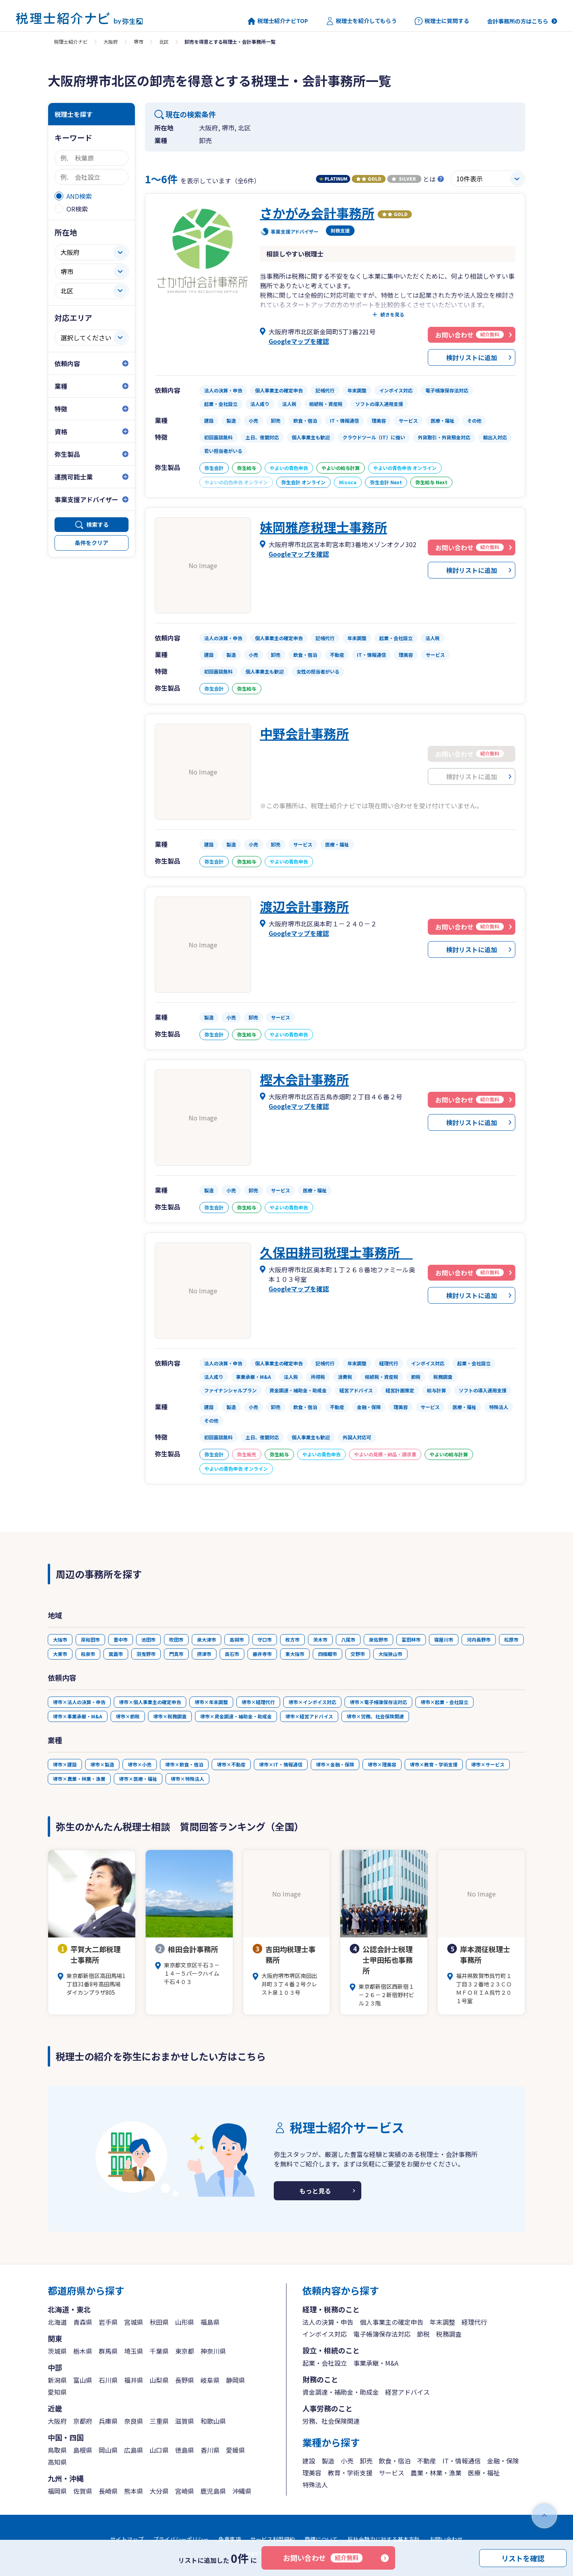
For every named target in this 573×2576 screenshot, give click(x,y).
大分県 (159, 2491)
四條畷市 (327, 1653)
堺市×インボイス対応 (312, 1702)
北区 (164, 41)
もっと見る (315, 2191)
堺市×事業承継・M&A (77, 1716)
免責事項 (229, 2539)
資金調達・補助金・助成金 (340, 2392)
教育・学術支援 (350, 2472)
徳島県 (184, 2450)
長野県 (184, 2380)
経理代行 (474, 2322)
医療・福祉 (484, 2472)
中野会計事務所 (304, 733)
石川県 (108, 2380)
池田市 (148, 1639)
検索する (97, 524)
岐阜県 (210, 2380)
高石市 (232, 1653)
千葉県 (159, 2351)
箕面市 (116, 1653)
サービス (391, 2472)
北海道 (57, 2322)
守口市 (264, 1639)
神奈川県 (213, 2351)
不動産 (426, 2460)
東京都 (184, 2351)
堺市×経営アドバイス (309, 1716)
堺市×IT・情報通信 (280, 1764)
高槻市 (237, 1639)
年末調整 (442, 2322)
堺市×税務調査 (170, 1716)
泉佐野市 (378, 1639)
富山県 (82, 2380)
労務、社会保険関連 (331, 2421)
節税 (423, 2334)
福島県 (210, 2322)
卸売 (366, 2460)
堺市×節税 (128, 1716)
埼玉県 (133, 2351)
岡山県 (108, 2450)
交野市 (358, 1653)
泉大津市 (206, 1639)
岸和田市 (90, 1639)
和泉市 (88, 1653)
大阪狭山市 (390, 1653)
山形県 (184, 2322)
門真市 (176, 1653)
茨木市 (320, 1639)
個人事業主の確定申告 (391, 2322)
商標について (321, 2539)
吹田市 (176, 1639)
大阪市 (60, 1639)
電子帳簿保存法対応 (382, 2334)
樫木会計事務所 (304, 1079)
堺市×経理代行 (258, 1702)
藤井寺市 (262, 1653)
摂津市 (204, 1653)
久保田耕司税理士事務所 (336, 1252)
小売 (347, 2460)
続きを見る (392, 314)
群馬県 (108, 2351)
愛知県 (57, 2392)
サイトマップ (127, 2539)
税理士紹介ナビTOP (278, 21)
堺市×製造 (102, 1764)
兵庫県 (108, 2421)
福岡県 (57, 2491)
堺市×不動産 (231, 1764)
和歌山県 (213, 2421)
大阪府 (110, 41)
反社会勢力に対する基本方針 (383, 2539)
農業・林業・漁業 (436, 2472)
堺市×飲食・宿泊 (184, 1764)
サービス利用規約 (272, 2539)
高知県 (57, 2462)
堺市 (138, 41)
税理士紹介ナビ (71, 41)
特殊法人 (315, 2484)
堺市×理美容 (382, 1764)
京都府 (82, 2421)
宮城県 (133, 2322)
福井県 (133, 2380)
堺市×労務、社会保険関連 (375, 1716)
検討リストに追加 (471, 357)
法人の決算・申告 (327, 2322)
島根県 (82, 2450)
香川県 (210, 2450)
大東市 (60, 1653)
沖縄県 (241, 2491)
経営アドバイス (407, 2392)
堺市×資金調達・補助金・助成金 (236, 1716)
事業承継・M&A (375, 2363)
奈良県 (133, 2421)
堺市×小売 (140, 1764)
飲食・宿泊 (395, 2460)
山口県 (159, 2450)
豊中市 (120, 1639)
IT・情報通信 (461, 2460)
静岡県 (235, 2380)
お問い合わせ (323, 2558)
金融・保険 (503, 2460)
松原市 (511, 1639)
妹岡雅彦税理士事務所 (323, 527)
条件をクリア (91, 543)
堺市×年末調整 (211, 1702)
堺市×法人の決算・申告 (79, 1702)
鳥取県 (57, 2450)
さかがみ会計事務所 (317, 213)
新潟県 (57, 2380)
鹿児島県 (213, 2491)
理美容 (312, 2472)
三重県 (159, 2421)
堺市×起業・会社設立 (444, 1702)
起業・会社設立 (324, 2363)
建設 (308, 2460)
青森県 (82, 2322)
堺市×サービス (488, 1764)
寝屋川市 (443, 1639)
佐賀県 (82, 2491)
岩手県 (108, 2322)
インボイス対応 (324, 2334)
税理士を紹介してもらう (361, 21)
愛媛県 (235, 2450)
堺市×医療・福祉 (138, 1778)
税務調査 (449, 2334)
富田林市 (411, 1639)
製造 (328, 2460)
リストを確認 (522, 2558)
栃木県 (82, 2351)
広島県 (133, 2450)
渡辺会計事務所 (304, 906)
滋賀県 (184, 2421)
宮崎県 (184, 2491)
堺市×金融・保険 (335, 1764)
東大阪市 (294, 1653)
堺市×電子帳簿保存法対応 (378, 1702)
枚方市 (292, 1639)
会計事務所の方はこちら (517, 21)
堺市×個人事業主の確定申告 (150, 1702)
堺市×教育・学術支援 (434, 1764)
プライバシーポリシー (181, 2539)
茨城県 (57, 2351)
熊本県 (133, 2491)
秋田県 (159, 2322)
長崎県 (108, 2491)
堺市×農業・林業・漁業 (79, 1778)
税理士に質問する (442, 21)
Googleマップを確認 (299, 341)
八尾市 (348, 1639)
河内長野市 (479, 1639)
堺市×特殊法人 (187, 1778)
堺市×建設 (65, 1764)
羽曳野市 (146, 1653)
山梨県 (159, 2380)
